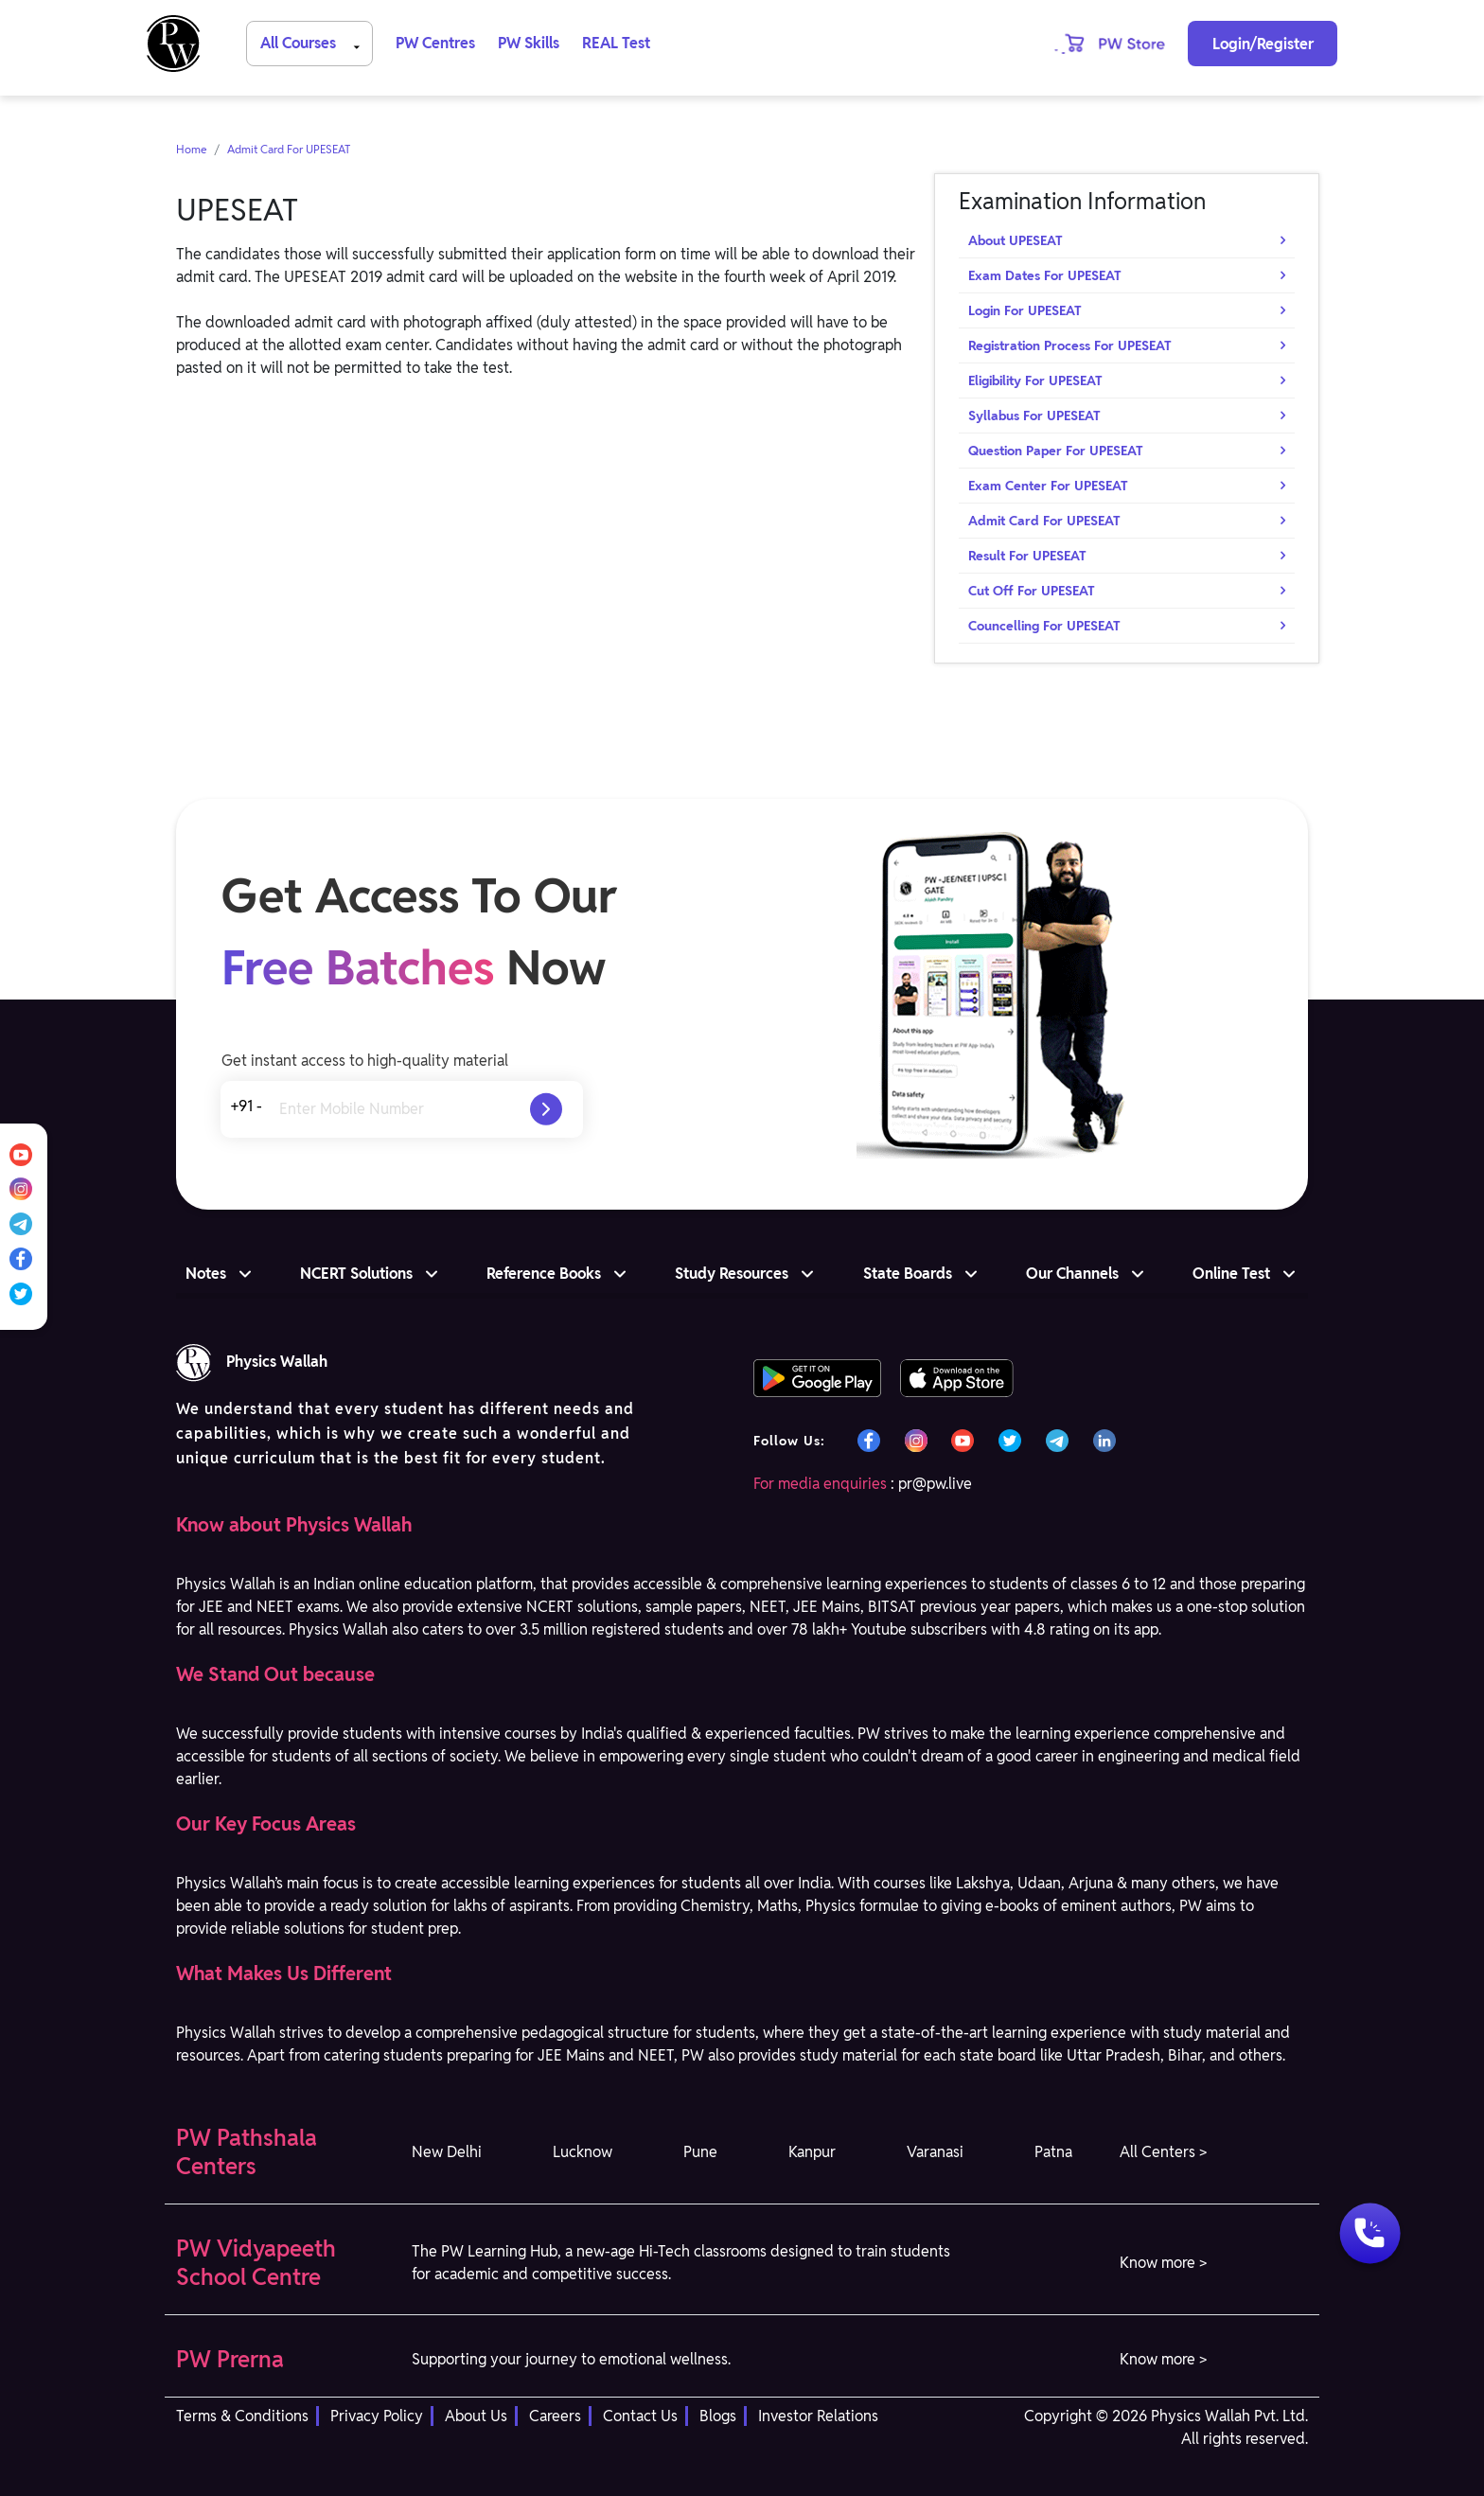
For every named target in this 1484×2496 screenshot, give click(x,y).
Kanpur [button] (812, 2152)
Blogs (717, 2416)
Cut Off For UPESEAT (1031, 590)
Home (191, 149)
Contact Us (640, 2416)
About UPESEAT (1015, 240)
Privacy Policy (376, 2416)
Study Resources (731, 1273)
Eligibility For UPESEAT (1035, 380)
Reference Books (543, 1273)
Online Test (1231, 1273)
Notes (206, 1273)
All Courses (313, 42)
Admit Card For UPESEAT (288, 149)
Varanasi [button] (935, 2152)
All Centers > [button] (1163, 2152)
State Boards (907, 1273)
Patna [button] (1053, 2152)
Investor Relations (818, 2416)
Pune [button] (700, 2152)
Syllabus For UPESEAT (1034, 415)
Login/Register (1263, 44)
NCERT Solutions (356, 1273)
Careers (555, 2416)
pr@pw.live (935, 1484)
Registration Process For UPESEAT (1070, 345)
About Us (476, 2416)
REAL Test (616, 43)
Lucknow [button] (582, 2152)
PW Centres (435, 43)
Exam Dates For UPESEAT (1045, 275)
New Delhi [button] (447, 2152)
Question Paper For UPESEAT (1055, 450)
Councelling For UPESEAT (1044, 625)
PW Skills (528, 43)
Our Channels (1072, 1273)
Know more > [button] (1163, 2263)
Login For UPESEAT (1025, 310)
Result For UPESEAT (1027, 555)
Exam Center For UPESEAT (1048, 485)
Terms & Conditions (242, 2416)
